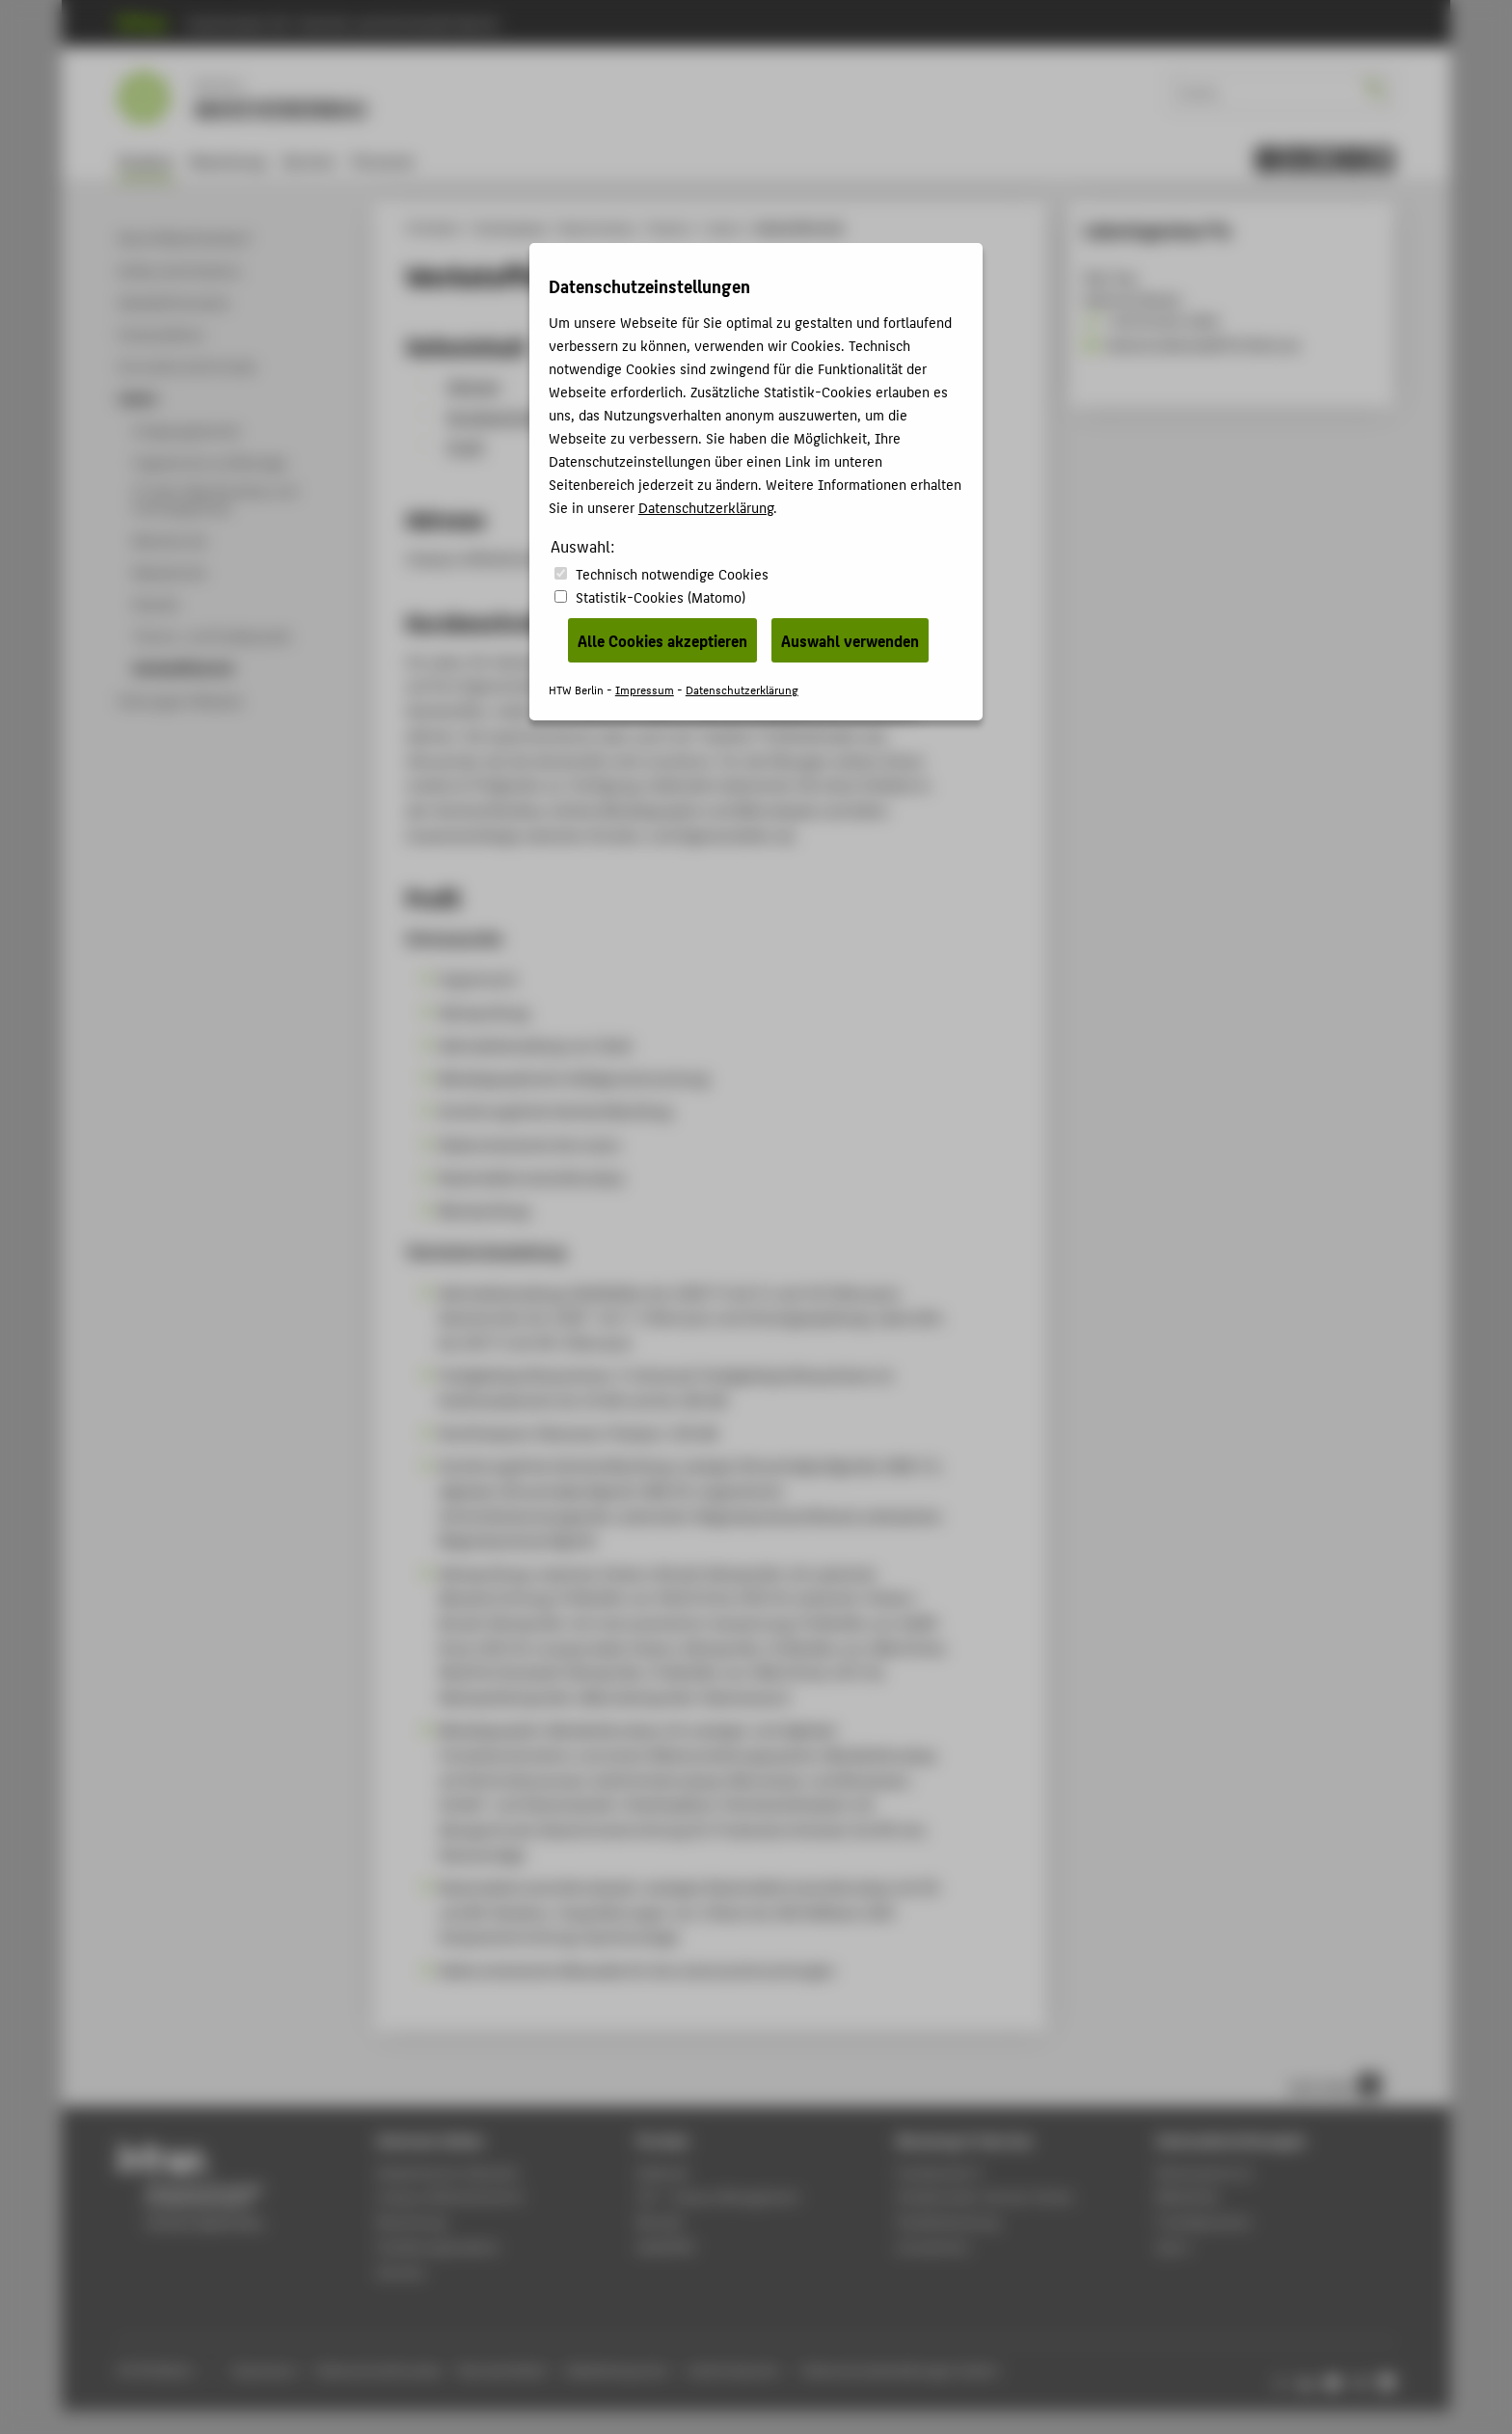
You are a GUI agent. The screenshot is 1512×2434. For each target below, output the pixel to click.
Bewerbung (228, 161)
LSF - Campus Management (717, 2196)
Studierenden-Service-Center (985, 2196)
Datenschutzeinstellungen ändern (901, 2370)
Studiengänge (510, 227)
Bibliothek (1187, 2196)
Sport (1172, 2246)
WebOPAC (665, 2246)
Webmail (662, 2172)
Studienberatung (948, 2221)
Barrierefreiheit (502, 2370)
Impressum (264, 2370)
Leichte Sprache (733, 2370)
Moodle (659, 2221)
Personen (383, 161)
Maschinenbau (597, 227)
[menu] (1325, 160)
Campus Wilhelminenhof (450, 2196)
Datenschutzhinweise (378, 2370)
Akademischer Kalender (448, 2172)
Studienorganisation (438, 2246)
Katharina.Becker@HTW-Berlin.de (1191, 344)
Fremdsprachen (1203, 2221)
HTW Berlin (433, 227)
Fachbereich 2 (940, 2172)
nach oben (1334, 2085)
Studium (146, 161)
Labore (724, 227)
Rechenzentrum (1204, 2172)
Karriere (309, 161)
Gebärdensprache (616, 2370)
